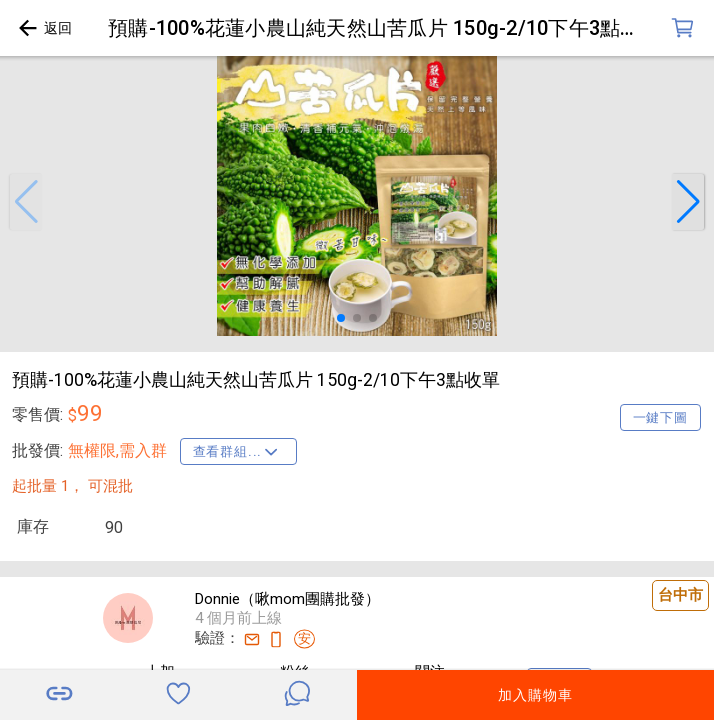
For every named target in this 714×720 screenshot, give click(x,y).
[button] (26, 202)
